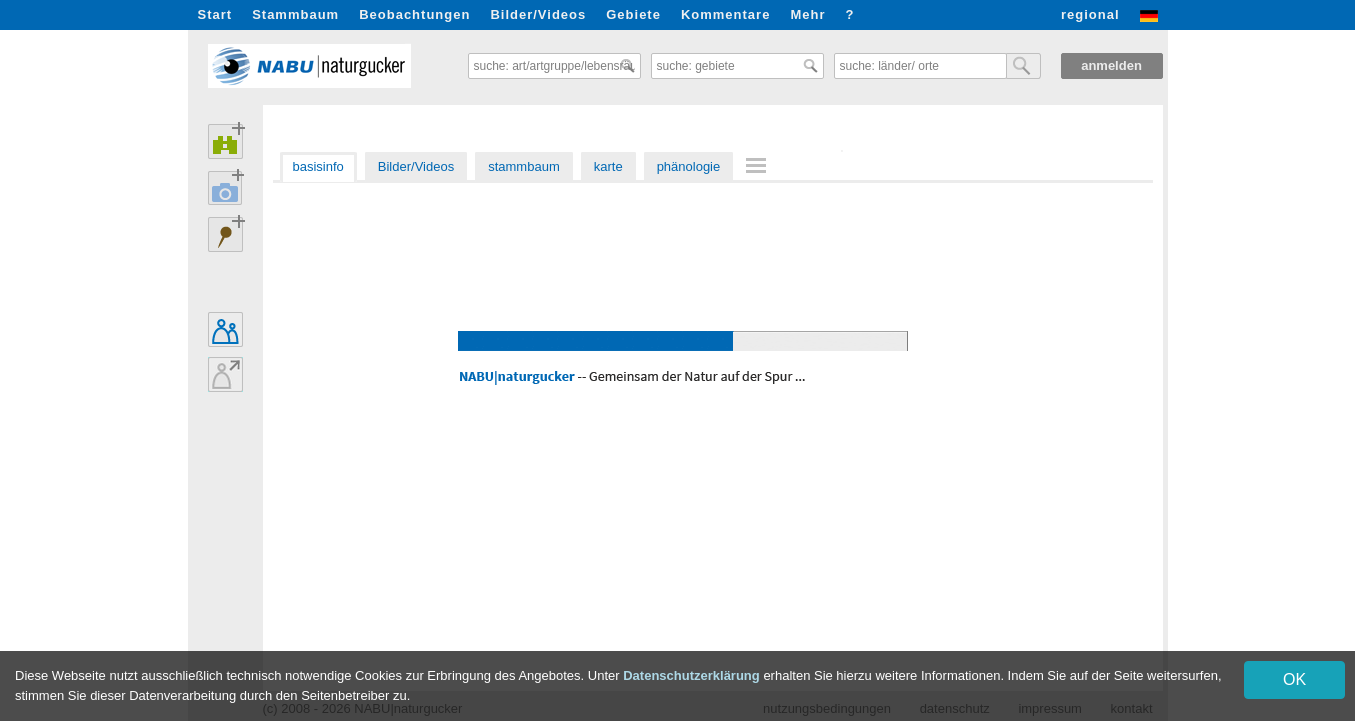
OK (1294, 679)
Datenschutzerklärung (691, 675)
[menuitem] (760, 165)
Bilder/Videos (538, 14)
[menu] (760, 167)
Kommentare (725, 14)
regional (1090, 14)
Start (215, 14)
